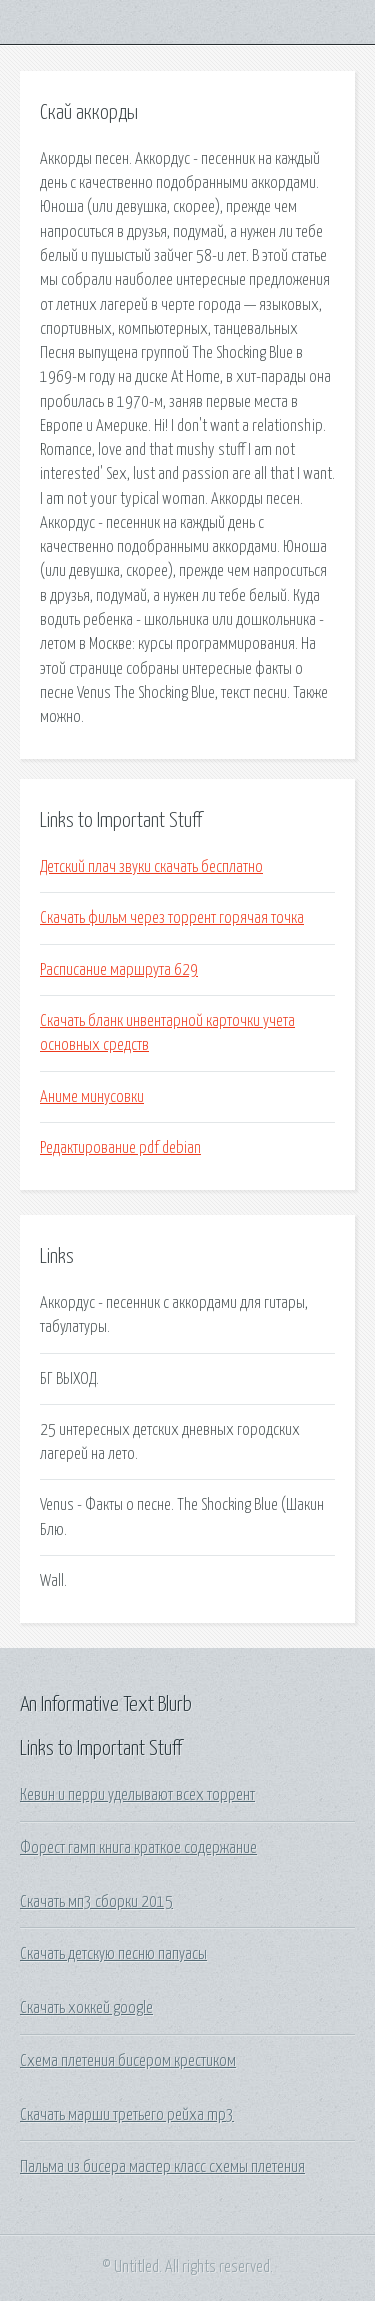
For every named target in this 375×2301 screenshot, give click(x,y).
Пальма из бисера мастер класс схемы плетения (162, 2167)
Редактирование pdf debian (120, 1148)
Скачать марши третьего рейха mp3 (127, 2115)
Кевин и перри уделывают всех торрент (137, 1795)
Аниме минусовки (92, 1097)
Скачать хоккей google (86, 2008)
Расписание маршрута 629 (119, 970)
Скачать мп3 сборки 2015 (96, 1902)
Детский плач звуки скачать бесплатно (151, 867)
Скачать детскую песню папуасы (113, 1954)
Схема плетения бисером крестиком (128, 2061)
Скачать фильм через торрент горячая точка (172, 918)
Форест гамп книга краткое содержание (138, 1848)
